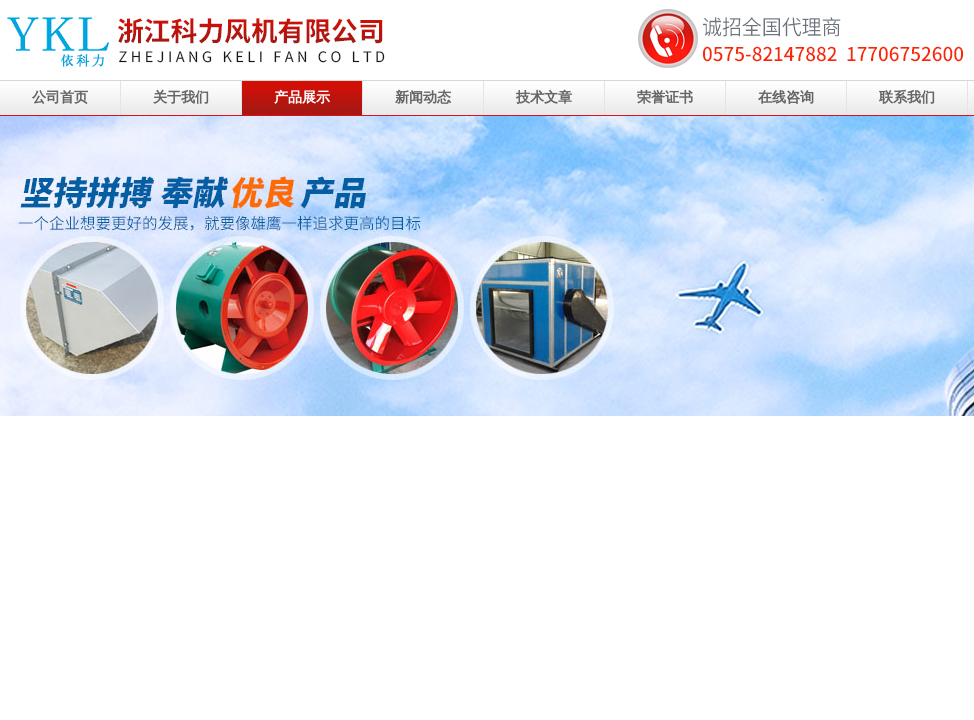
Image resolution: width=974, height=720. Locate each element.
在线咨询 (786, 97)
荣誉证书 (665, 97)
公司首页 (60, 97)
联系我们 (907, 97)
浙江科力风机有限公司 (487, 266)
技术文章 (544, 97)
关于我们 (181, 97)
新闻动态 (423, 97)
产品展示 (302, 97)
